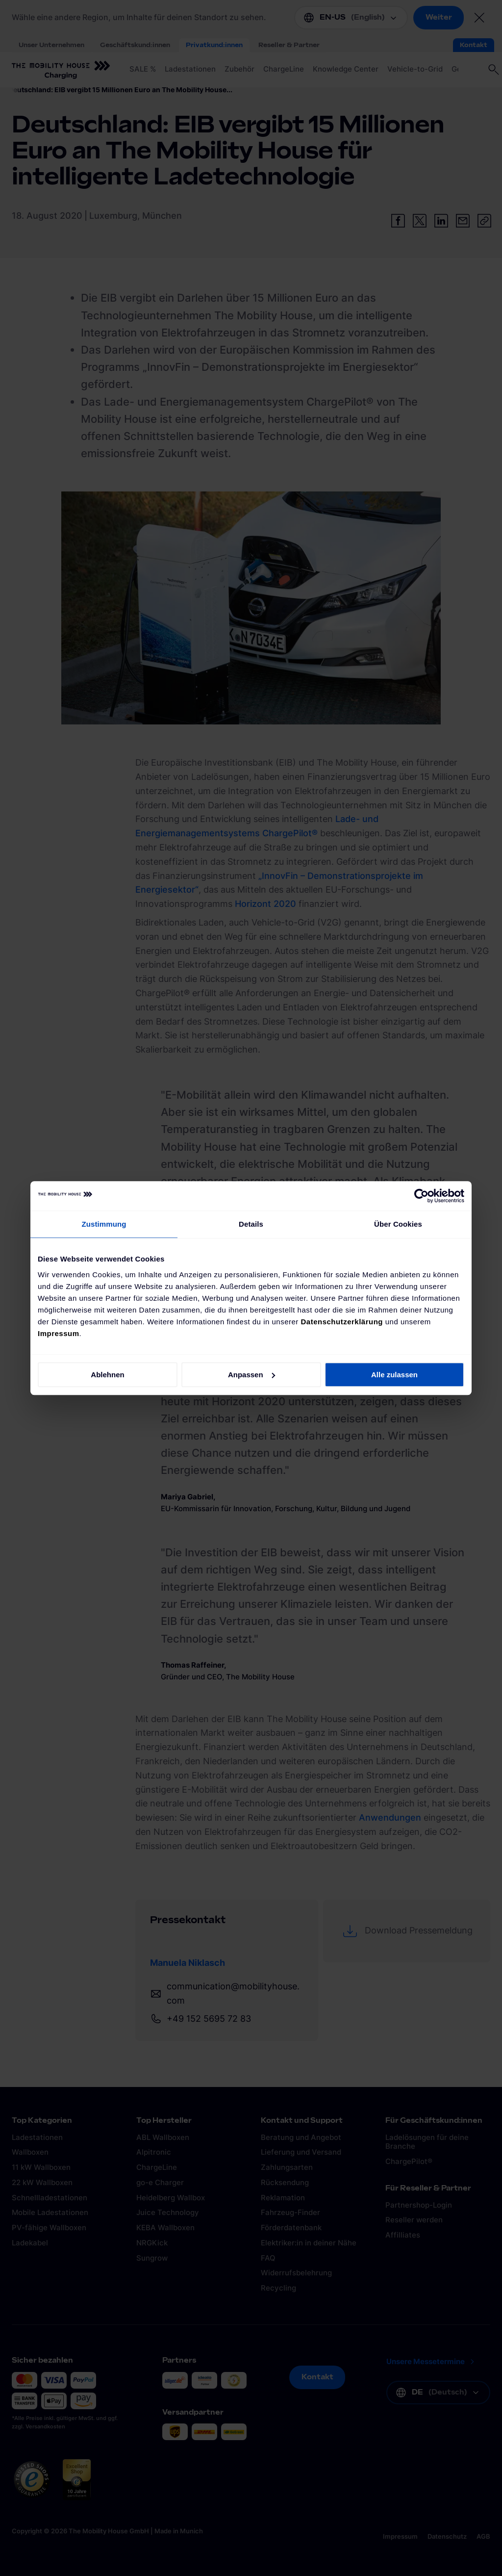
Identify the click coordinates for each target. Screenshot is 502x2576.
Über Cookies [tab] (398, 1224)
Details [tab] (251, 1224)
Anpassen (251, 1374)
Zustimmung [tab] (104, 1224)
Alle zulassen (394, 1374)
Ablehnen (107, 1374)
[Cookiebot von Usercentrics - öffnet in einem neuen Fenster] (421, 1195)
